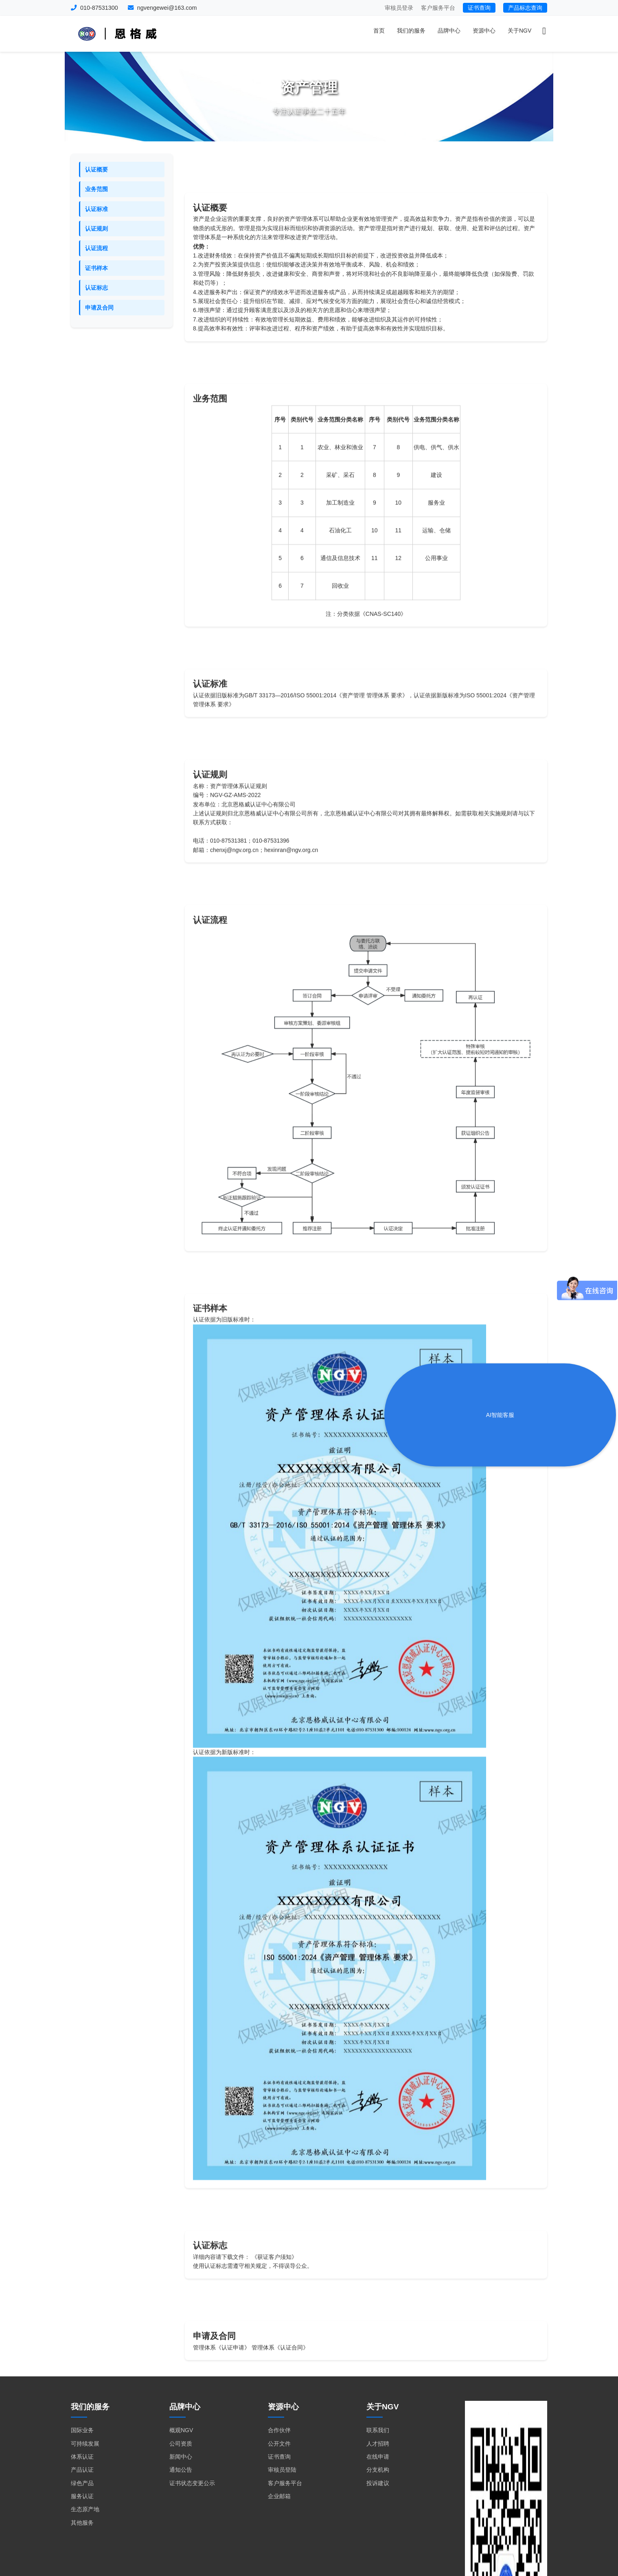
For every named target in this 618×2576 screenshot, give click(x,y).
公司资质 (180, 2443)
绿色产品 (82, 2483)
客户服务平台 (438, 7)
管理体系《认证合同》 (280, 2381)
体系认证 (82, 2456)
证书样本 (96, 268)
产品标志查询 (525, 7)
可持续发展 (85, 2443)
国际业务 (82, 2430)
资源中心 (484, 30)
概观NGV (181, 2430)
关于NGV (519, 30)
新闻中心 (180, 2456)
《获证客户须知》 (274, 2299)
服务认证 (82, 2496)
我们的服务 (411, 30)
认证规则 (96, 228)
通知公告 (180, 2469)
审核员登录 (399, 7)
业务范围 (96, 189)
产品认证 (82, 2469)
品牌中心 (449, 30)
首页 (379, 30)
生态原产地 (85, 2509)
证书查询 (479, 7)
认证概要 (96, 169)
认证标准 (96, 209)
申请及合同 (99, 307)
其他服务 (82, 2522)
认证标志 (96, 287)
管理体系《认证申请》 (221, 2381)
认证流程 (96, 248)
